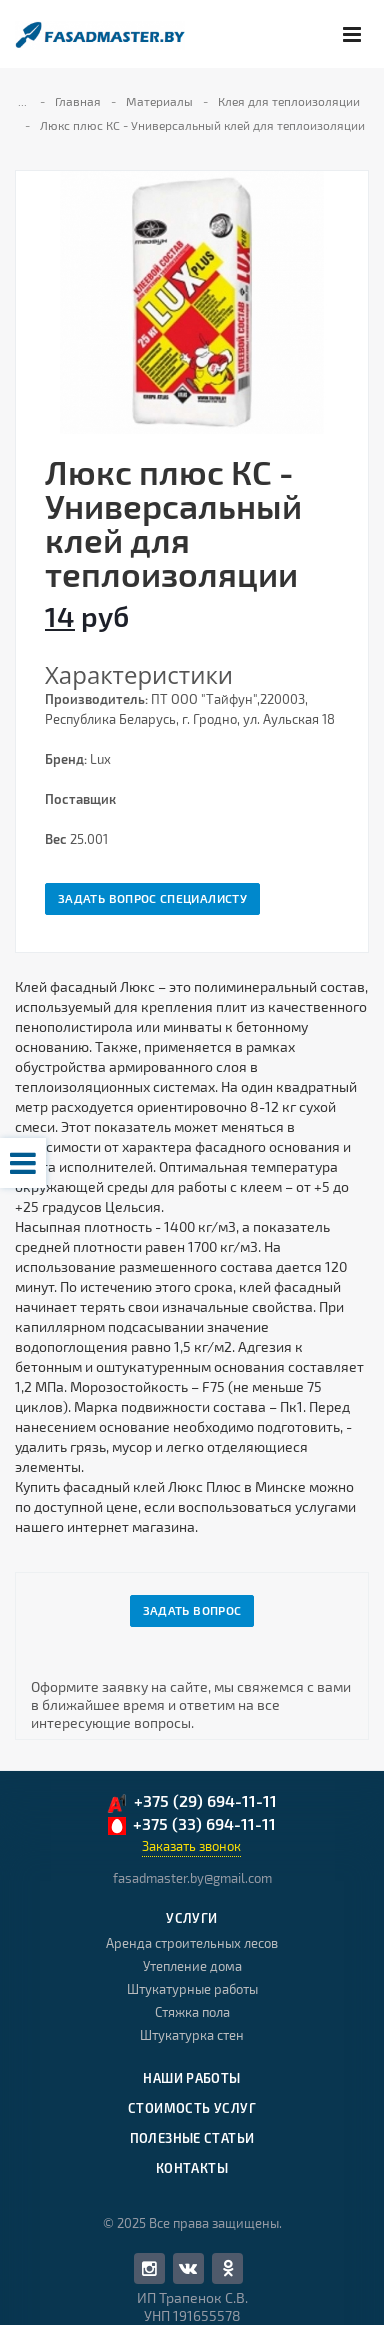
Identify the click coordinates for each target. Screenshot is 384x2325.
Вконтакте (188, 2267)
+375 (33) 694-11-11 (192, 1825)
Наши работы (191, 2078)
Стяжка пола (192, 2012)
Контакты (192, 2168)
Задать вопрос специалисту (152, 898)
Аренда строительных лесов (192, 1943)
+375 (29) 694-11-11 (191, 1802)
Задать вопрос (192, 1610)
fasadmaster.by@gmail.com (192, 1878)
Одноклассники (228, 2267)
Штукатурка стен (192, 2035)
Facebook (149, 2268)
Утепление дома (192, 1966)
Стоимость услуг (192, 2108)
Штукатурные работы (192, 1989)
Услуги (191, 1918)
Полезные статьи (192, 2138)
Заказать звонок (191, 1846)
